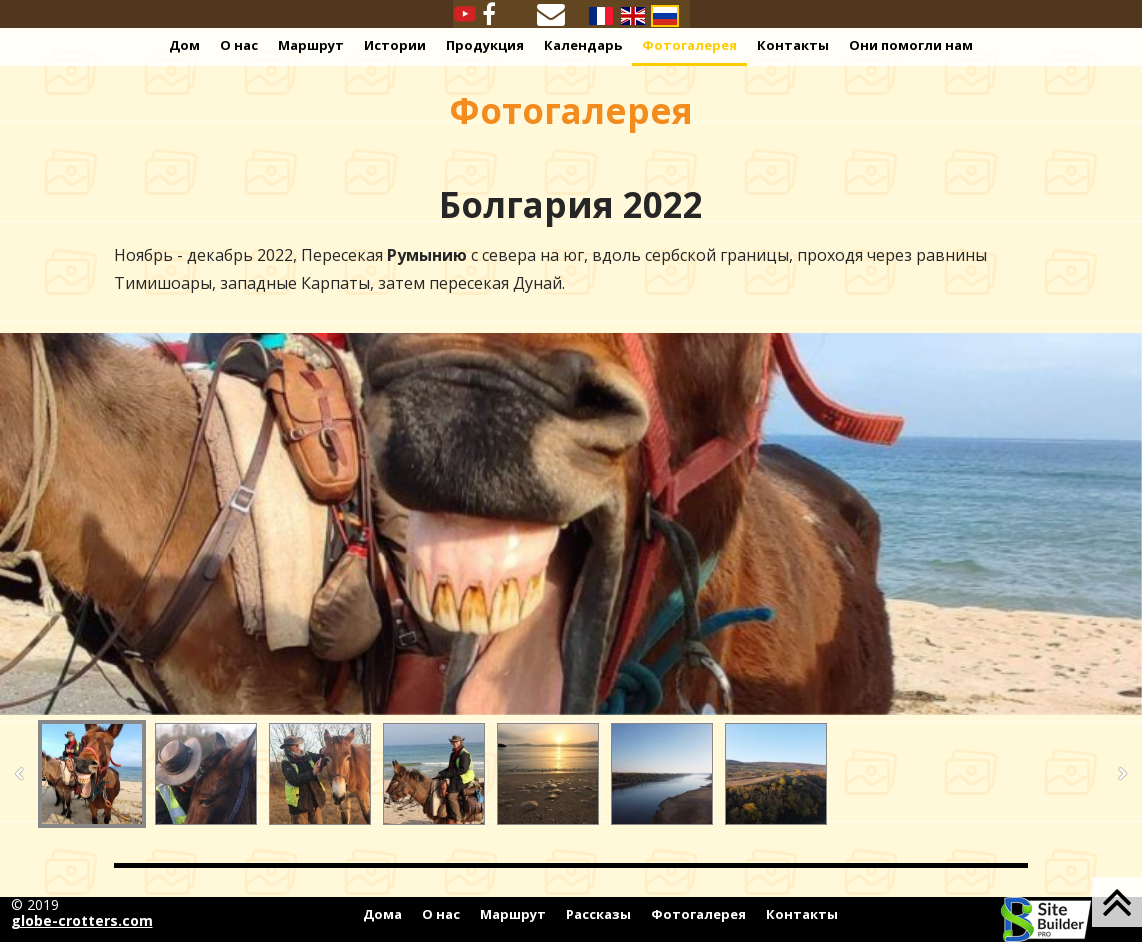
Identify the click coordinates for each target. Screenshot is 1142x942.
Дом (184, 45)
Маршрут (311, 45)
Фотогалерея (689, 45)
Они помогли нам (911, 45)
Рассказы (598, 914)
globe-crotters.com (82, 920)
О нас (239, 45)
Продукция (485, 45)
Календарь (583, 45)
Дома (382, 914)
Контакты (793, 45)
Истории (395, 45)
